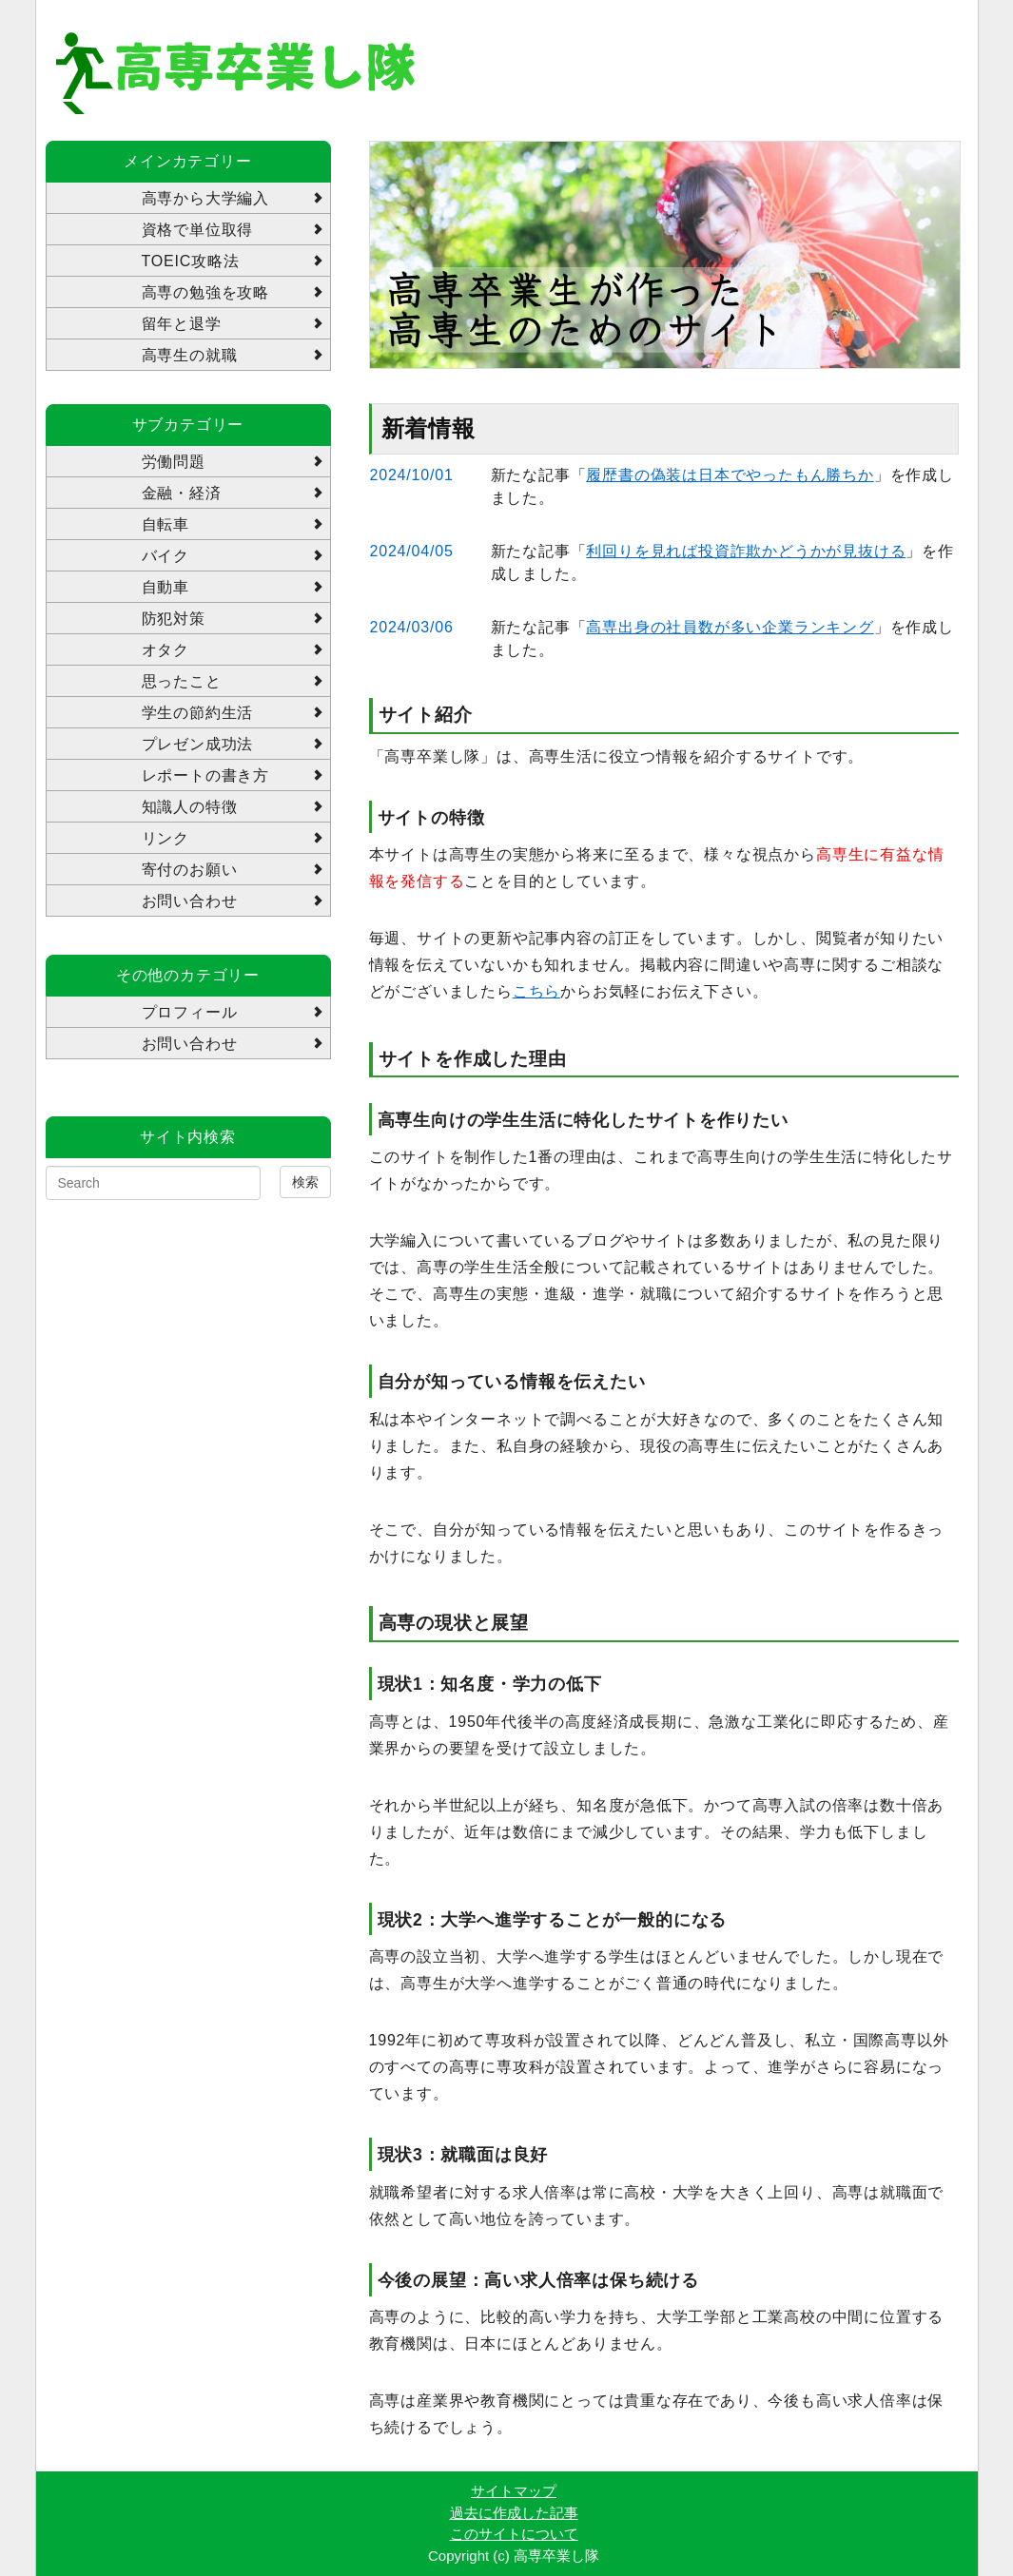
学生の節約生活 (198, 713)
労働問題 (173, 462)
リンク (165, 838)
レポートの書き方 (205, 775)
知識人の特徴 (190, 807)
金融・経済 (182, 493)
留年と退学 (182, 324)
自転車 (165, 524)
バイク (165, 556)
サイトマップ (513, 2491)
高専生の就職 (190, 355)
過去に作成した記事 (514, 2513)
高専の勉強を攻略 (205, 292)
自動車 (165, 587)
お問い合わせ (190, 901)
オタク (165, 650)
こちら (536, 991)
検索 (305, 1182)
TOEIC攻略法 (191, 261)
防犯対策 (173, 618)
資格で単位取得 (198, 230)
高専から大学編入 (205, 198)
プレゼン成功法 (198, 744)
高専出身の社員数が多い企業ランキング (729, 627)
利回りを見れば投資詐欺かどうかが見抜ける (746, 551)
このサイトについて (514, 2534)
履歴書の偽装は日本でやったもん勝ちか (729, 475)
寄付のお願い (190, 870)
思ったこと (182, 681)
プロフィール (190, 1012)
